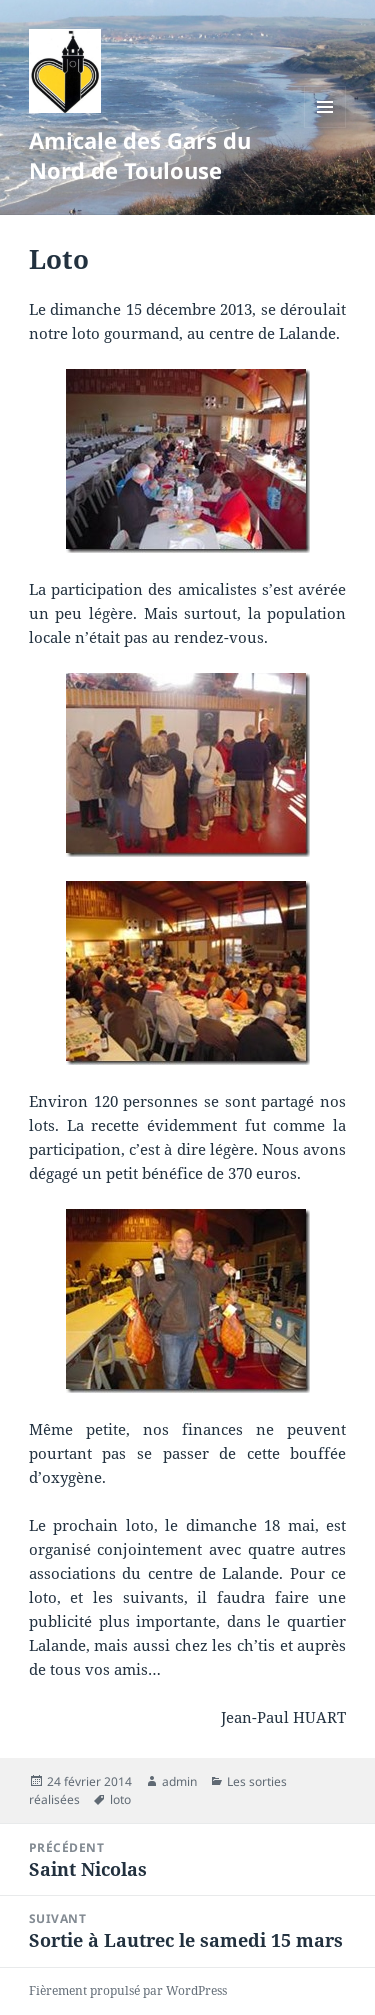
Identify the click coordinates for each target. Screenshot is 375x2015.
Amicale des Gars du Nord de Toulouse (140, 155)
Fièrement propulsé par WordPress (128, 1990)
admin (179, 1781)
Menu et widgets (325, 127)
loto (120, 1799)
